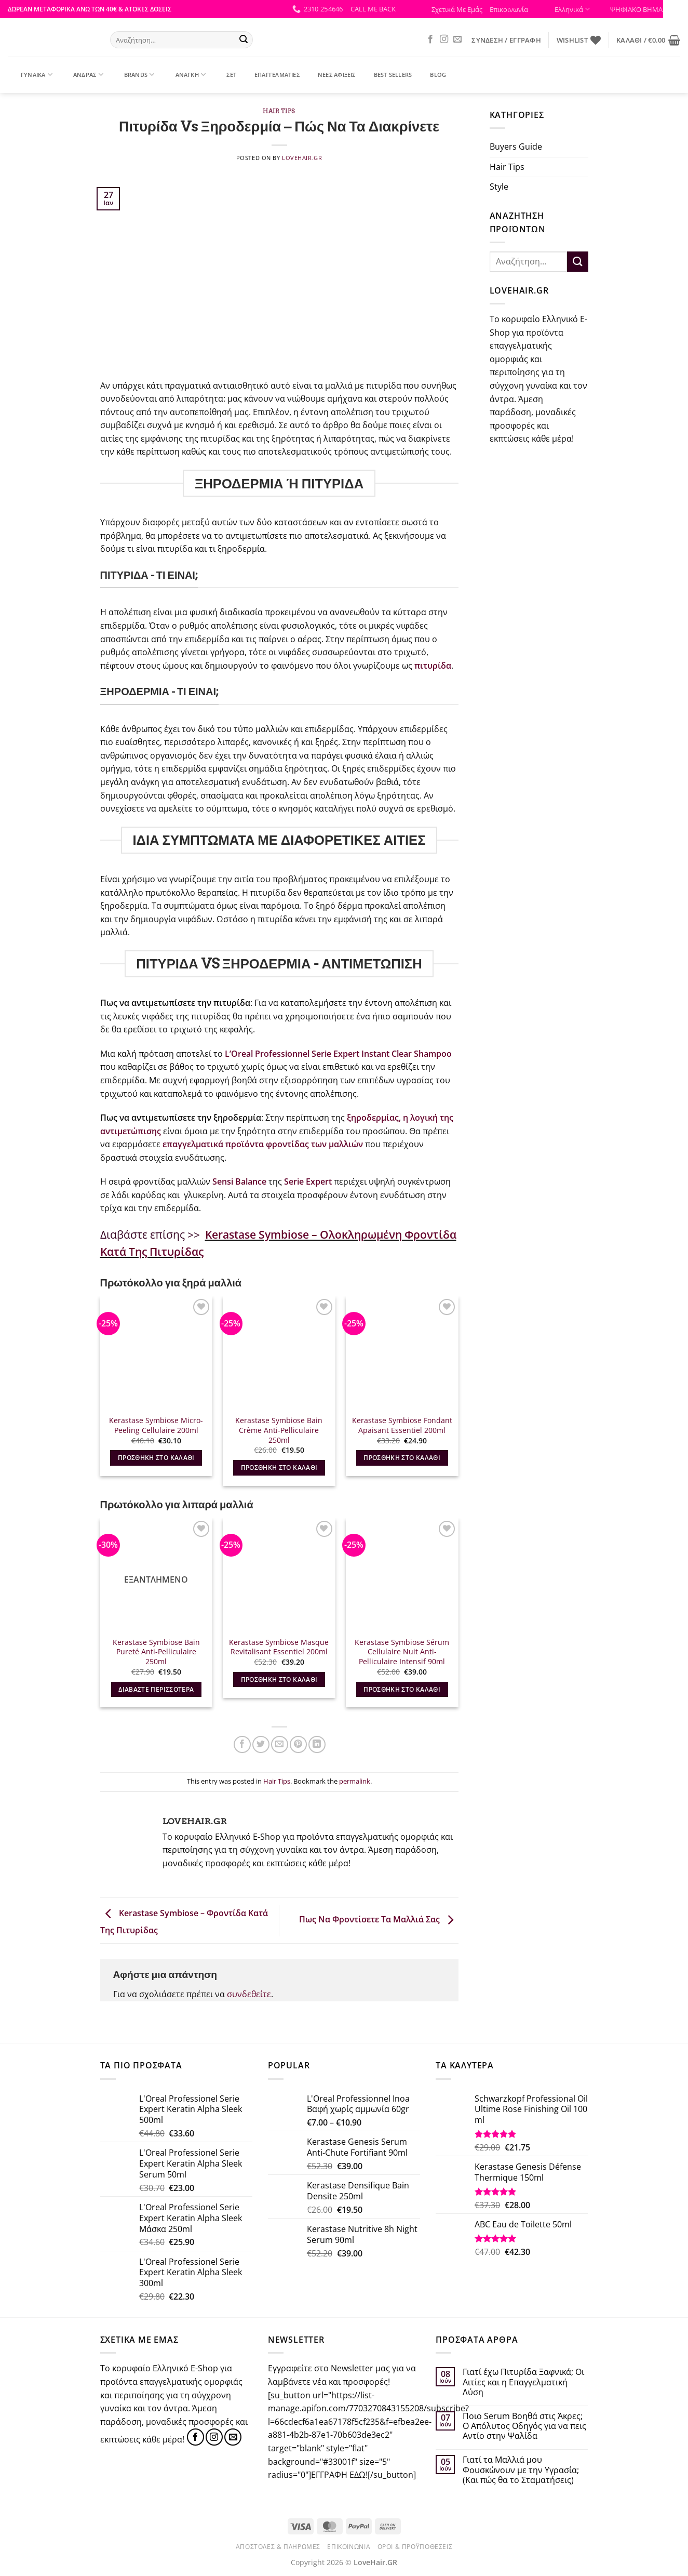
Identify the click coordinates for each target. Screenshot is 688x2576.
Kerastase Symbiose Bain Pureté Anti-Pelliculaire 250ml (156, 1652)
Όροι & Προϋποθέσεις (415, 2546)
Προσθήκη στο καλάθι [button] (156, 1458)
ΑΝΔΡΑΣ (81, 75)
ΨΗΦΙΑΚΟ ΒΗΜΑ (633, 9)
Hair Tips (279, 111)
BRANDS (133, 75)
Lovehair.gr (302, 158)
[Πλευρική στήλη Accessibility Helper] (675, 12)
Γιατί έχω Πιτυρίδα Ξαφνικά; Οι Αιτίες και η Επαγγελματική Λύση (523, 2382)
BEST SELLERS (386, 75)
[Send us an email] (457, 39)
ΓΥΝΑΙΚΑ (30, 75)
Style (499, 186)
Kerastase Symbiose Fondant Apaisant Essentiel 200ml (402, 1425)
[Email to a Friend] (279, 1744)
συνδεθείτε (249, 1994)
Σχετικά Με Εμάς (456, 9)
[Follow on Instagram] (444, 39)
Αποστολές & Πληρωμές (278, 2546)
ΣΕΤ (224, 75)
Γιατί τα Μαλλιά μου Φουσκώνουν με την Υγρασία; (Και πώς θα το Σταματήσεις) (521, 2470)
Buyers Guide (516, 146)
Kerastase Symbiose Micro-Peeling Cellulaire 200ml (156, 1425)
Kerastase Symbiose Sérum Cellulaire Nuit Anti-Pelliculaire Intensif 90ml (402, 1652)
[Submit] (243, 40)
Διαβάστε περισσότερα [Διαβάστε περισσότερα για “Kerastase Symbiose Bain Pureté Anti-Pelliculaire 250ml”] (156, 1689)
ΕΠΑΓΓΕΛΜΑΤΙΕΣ (270, 75)
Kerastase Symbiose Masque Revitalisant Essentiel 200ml (279, 1647)
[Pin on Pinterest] (298, 1744)
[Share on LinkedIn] (317, 1744)
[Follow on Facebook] (430, 39)
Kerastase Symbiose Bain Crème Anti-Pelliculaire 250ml (278, 1430)
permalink (354, 1781)
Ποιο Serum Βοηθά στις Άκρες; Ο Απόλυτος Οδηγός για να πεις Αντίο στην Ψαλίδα (524, 2426)
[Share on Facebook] (242, 1744)
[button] (373, 9)
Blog (431, 75)
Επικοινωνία (509, 9)
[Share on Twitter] (260, 1744)
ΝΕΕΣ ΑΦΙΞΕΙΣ (330, 75)
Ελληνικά (572, 9)
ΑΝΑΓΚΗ (184, 75)
